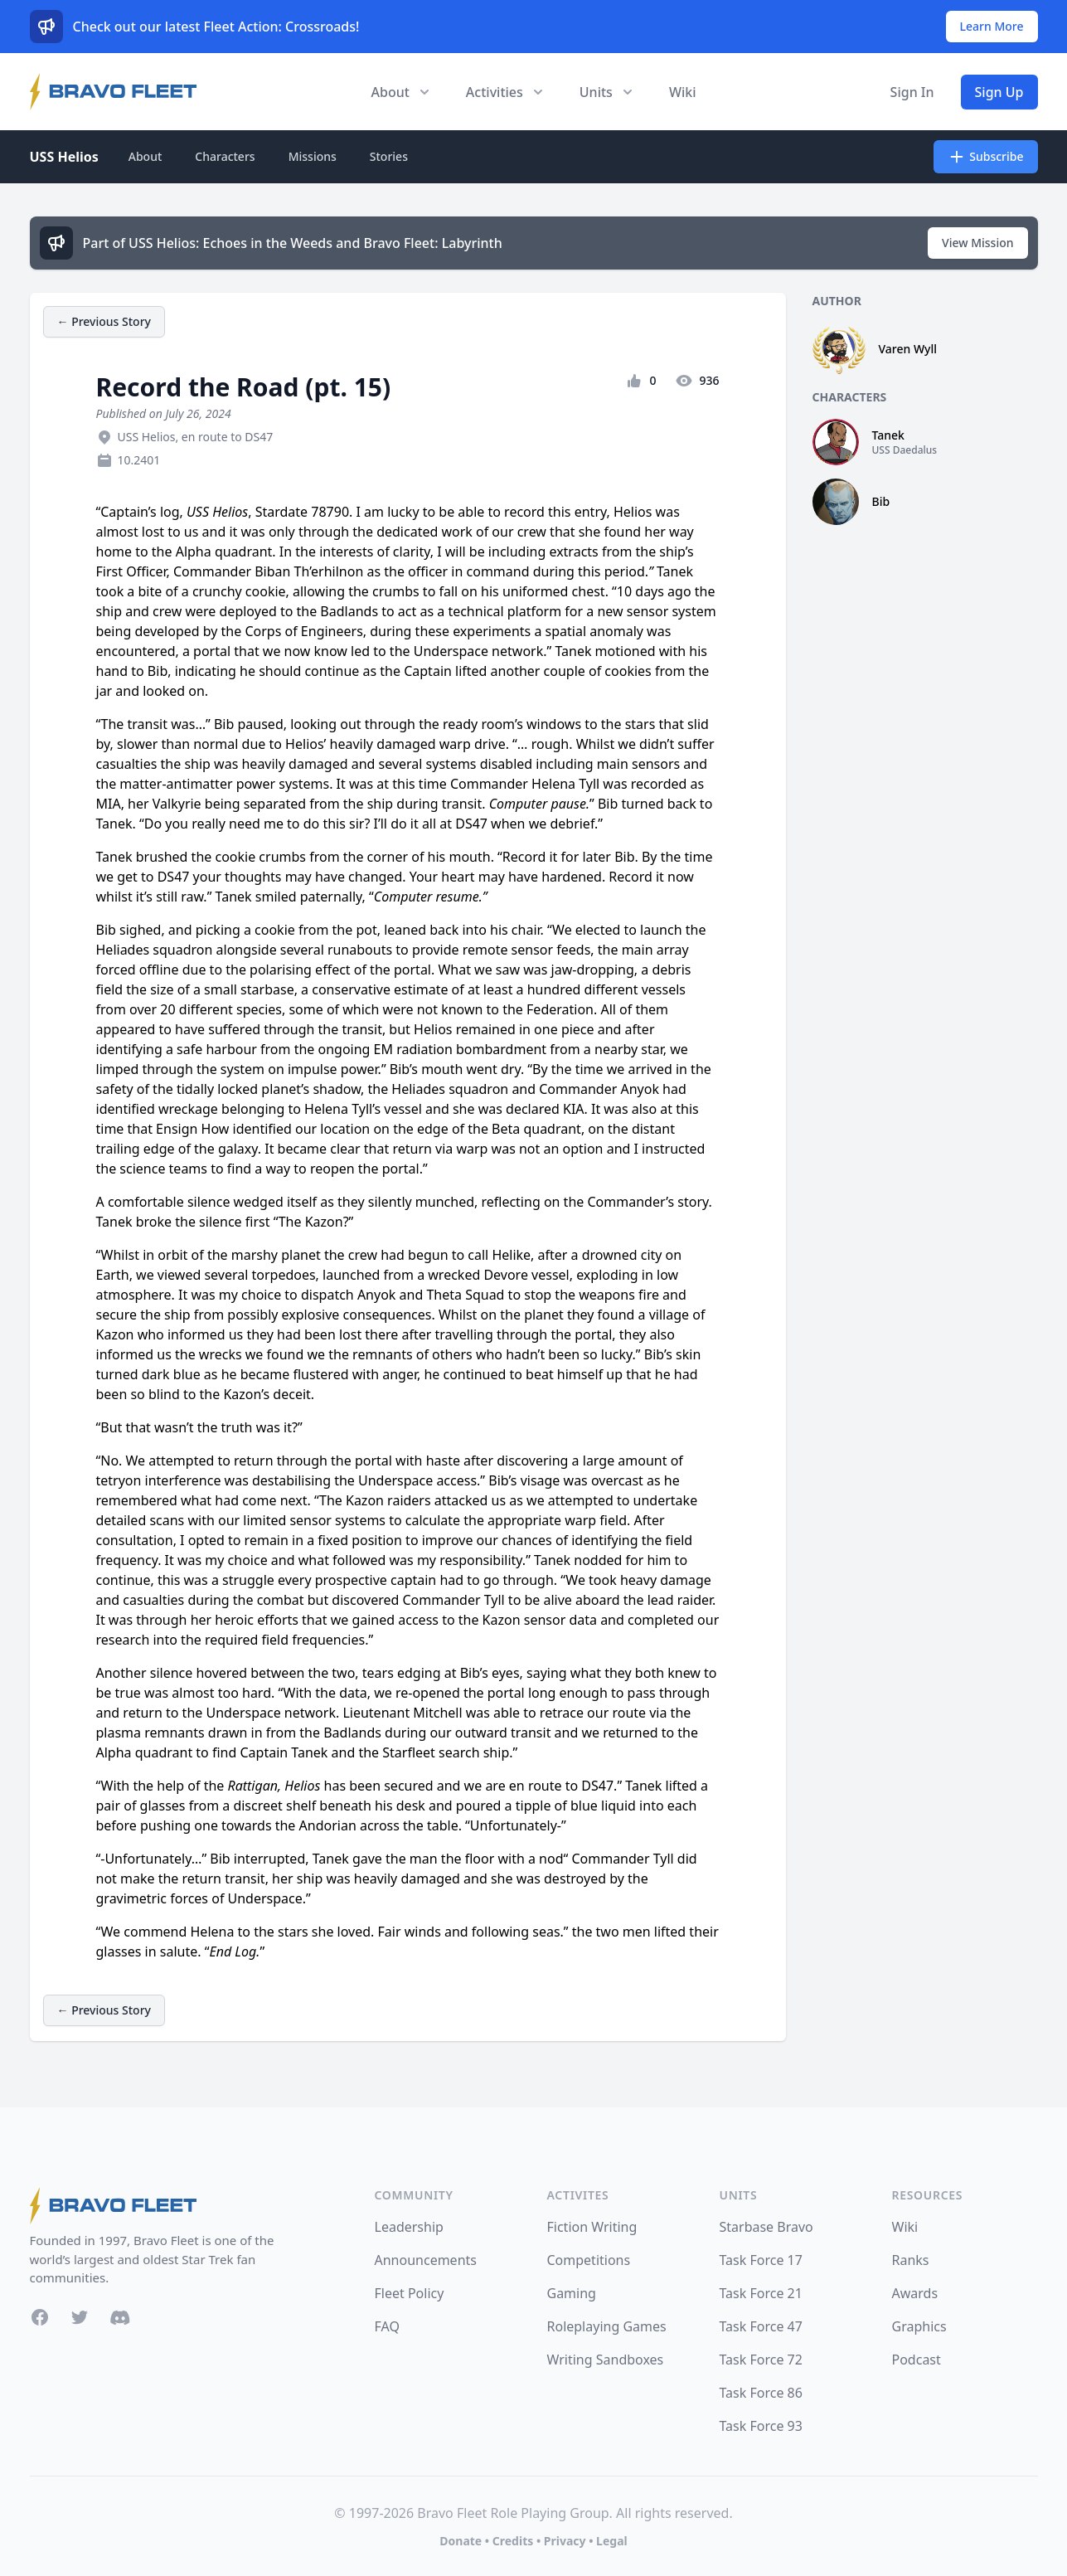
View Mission (977, 242)
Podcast (916, 2359)
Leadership (409, 2227)
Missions (313, 156)
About (145, 156)
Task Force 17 (761, 2260)
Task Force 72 (761, 2359)
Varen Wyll (908, 349)
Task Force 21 (761, 2293)
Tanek (888, 435)
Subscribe (985, 157)
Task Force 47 (761, 2326)
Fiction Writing (592, 2227)
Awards (915, 2293)
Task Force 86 (761, 2393)
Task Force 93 (761, 2426)
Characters (225, 156)
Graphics (919, 2326)
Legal (612, 2541)
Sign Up (999, 92)
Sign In (912, 92)
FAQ (387, 2326)
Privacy (565, 2541)
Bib (881, 501)
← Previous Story (104, 321)
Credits (512, 2541)
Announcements (426, 2260)
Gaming (571, 2293)
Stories (389, 156)
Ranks (910, 2260)
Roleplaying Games (607, 2326)
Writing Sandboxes (605, 2359)
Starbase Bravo (766, 2227)
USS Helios (64, 157)
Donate (460, 2541)
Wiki (682, 92)
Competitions (589, 2260)
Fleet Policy (409, 2293)
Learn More (992, 26)
